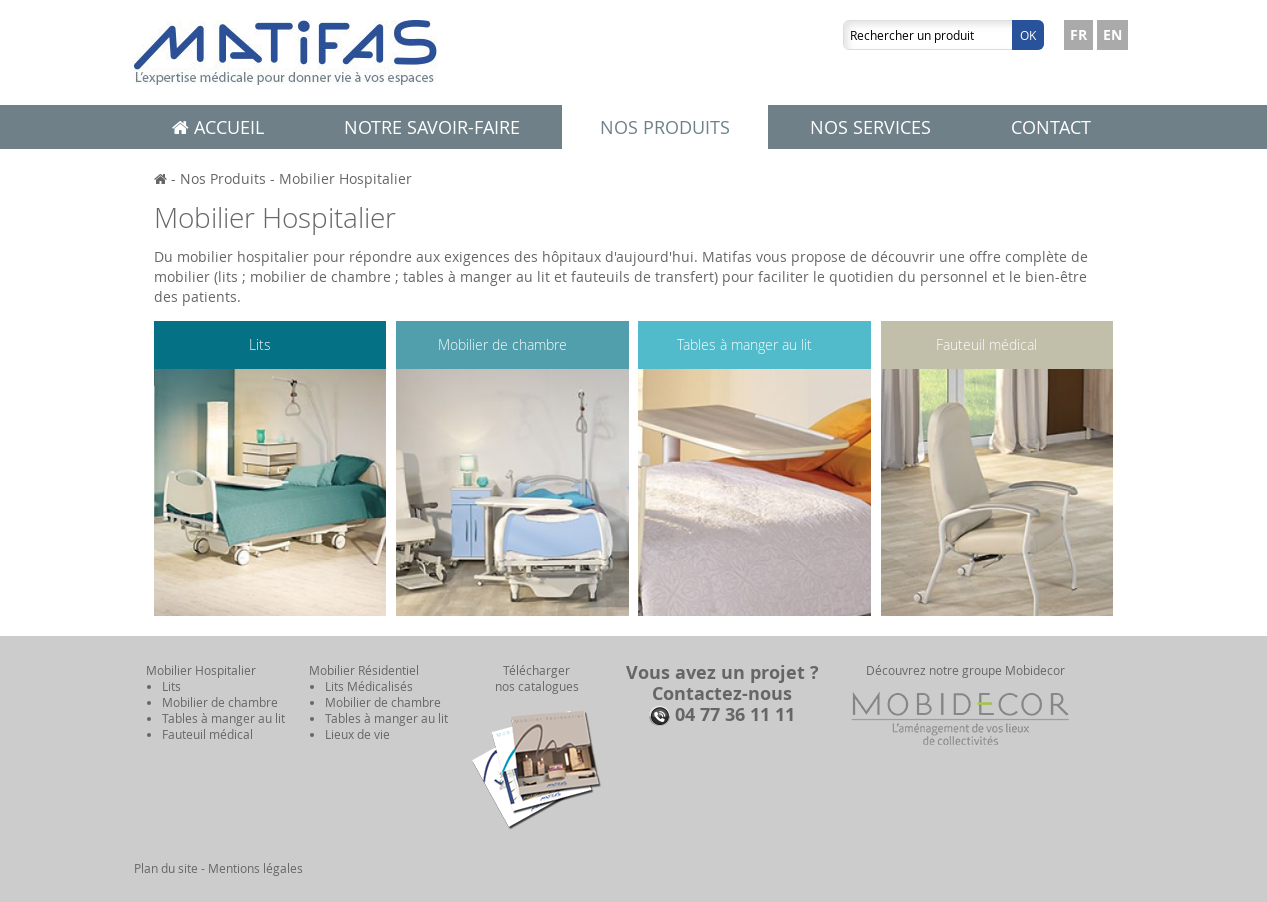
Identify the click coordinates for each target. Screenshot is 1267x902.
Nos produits (665, 127)
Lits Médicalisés (369, 686)
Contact (1051, 127)
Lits (260, 344)
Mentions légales (255, 868)
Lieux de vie (357, 734)
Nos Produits (223, 178)
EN (1112, 34)
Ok (1028, 35)
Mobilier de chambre (502, 344)
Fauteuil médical (986, 344)
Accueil (218, 127)
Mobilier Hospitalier (345, 178)
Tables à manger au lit (744, 344)
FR (1078, 34)
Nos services (870, 127)
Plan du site (166, 868)
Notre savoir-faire (432, 127)
